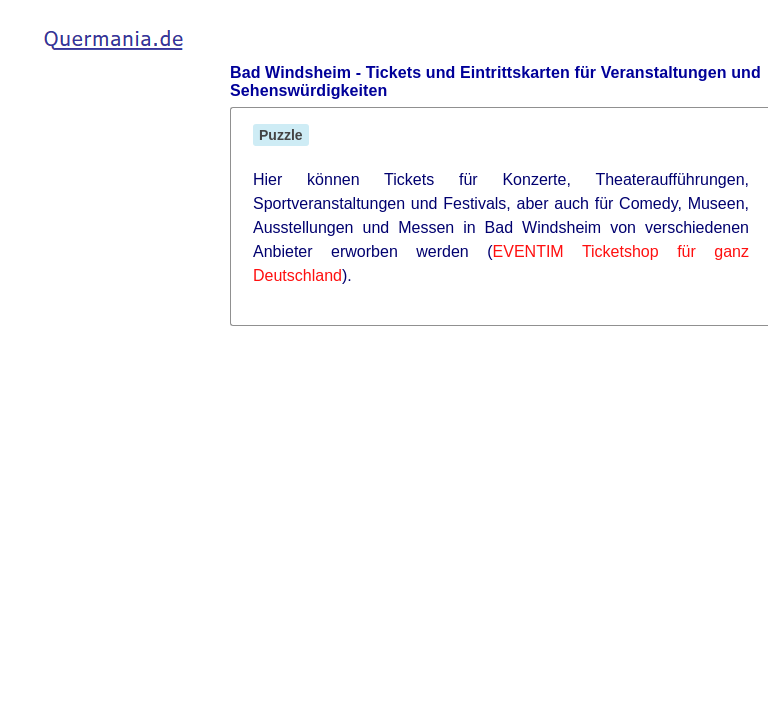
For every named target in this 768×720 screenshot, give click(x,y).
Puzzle (281, 135)
